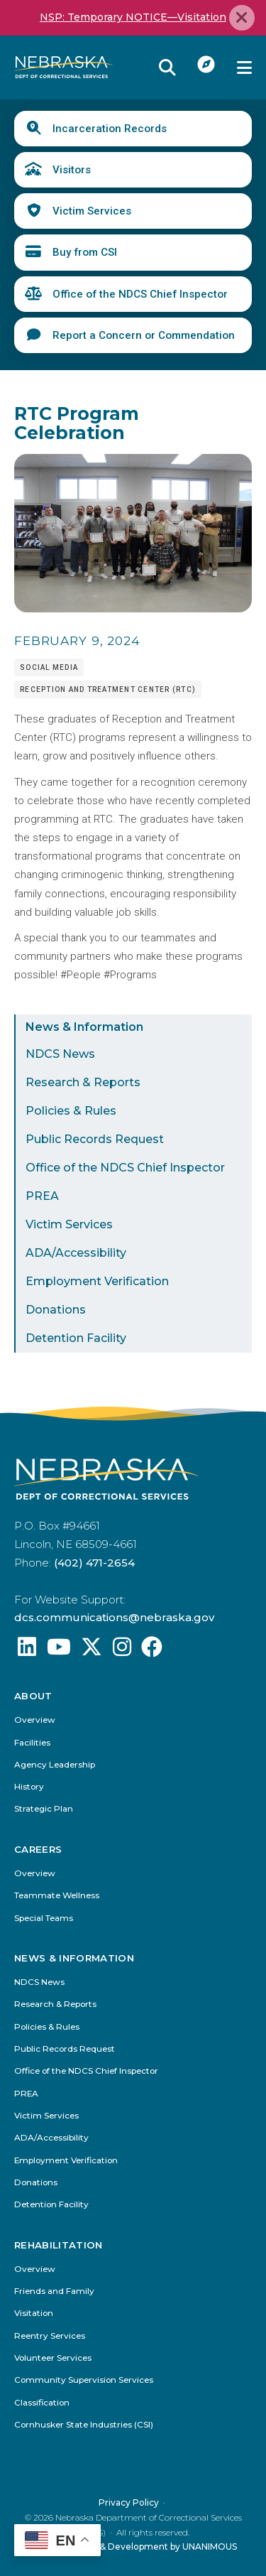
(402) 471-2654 (94, 1562)
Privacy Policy (129, 2502)
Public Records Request (95, 1139)
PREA (42, 1196)
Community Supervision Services (83, 2380)
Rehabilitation (58, 2245)
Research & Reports (83, 1082)
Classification (42, 2402)
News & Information (84, 1027)
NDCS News (60, 1054)
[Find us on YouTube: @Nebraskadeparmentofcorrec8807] (59, 1650)
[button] (133, 608)
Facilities (32, 1743)
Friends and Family (54, 2291)
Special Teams (43, 1918)
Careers (38, 1849)
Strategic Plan (43, 1809)
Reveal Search (167, 67)
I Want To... (206, 64)
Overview (34, 1720)
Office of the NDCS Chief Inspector (140, 294)
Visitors (71, 169)
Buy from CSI (84, 252)
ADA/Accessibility (76, 1253)
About (33, 1696)
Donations (56, 1309)
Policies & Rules (71, 1110)
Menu (244, 67)
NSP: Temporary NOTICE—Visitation (133, 17)
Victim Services (91, 211)
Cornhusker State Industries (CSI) (83, 2425)
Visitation (33, 2313)
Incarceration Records (109, 128)
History (29, 1787)
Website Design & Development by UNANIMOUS (133, 2546)
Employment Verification (97, 1281)
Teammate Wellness (56, 1895)
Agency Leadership (54, 1765)
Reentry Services (49, 2336)
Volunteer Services (53, 2358)
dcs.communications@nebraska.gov (114, 1617)
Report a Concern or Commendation (143, 335)
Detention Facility (76, 1338)
